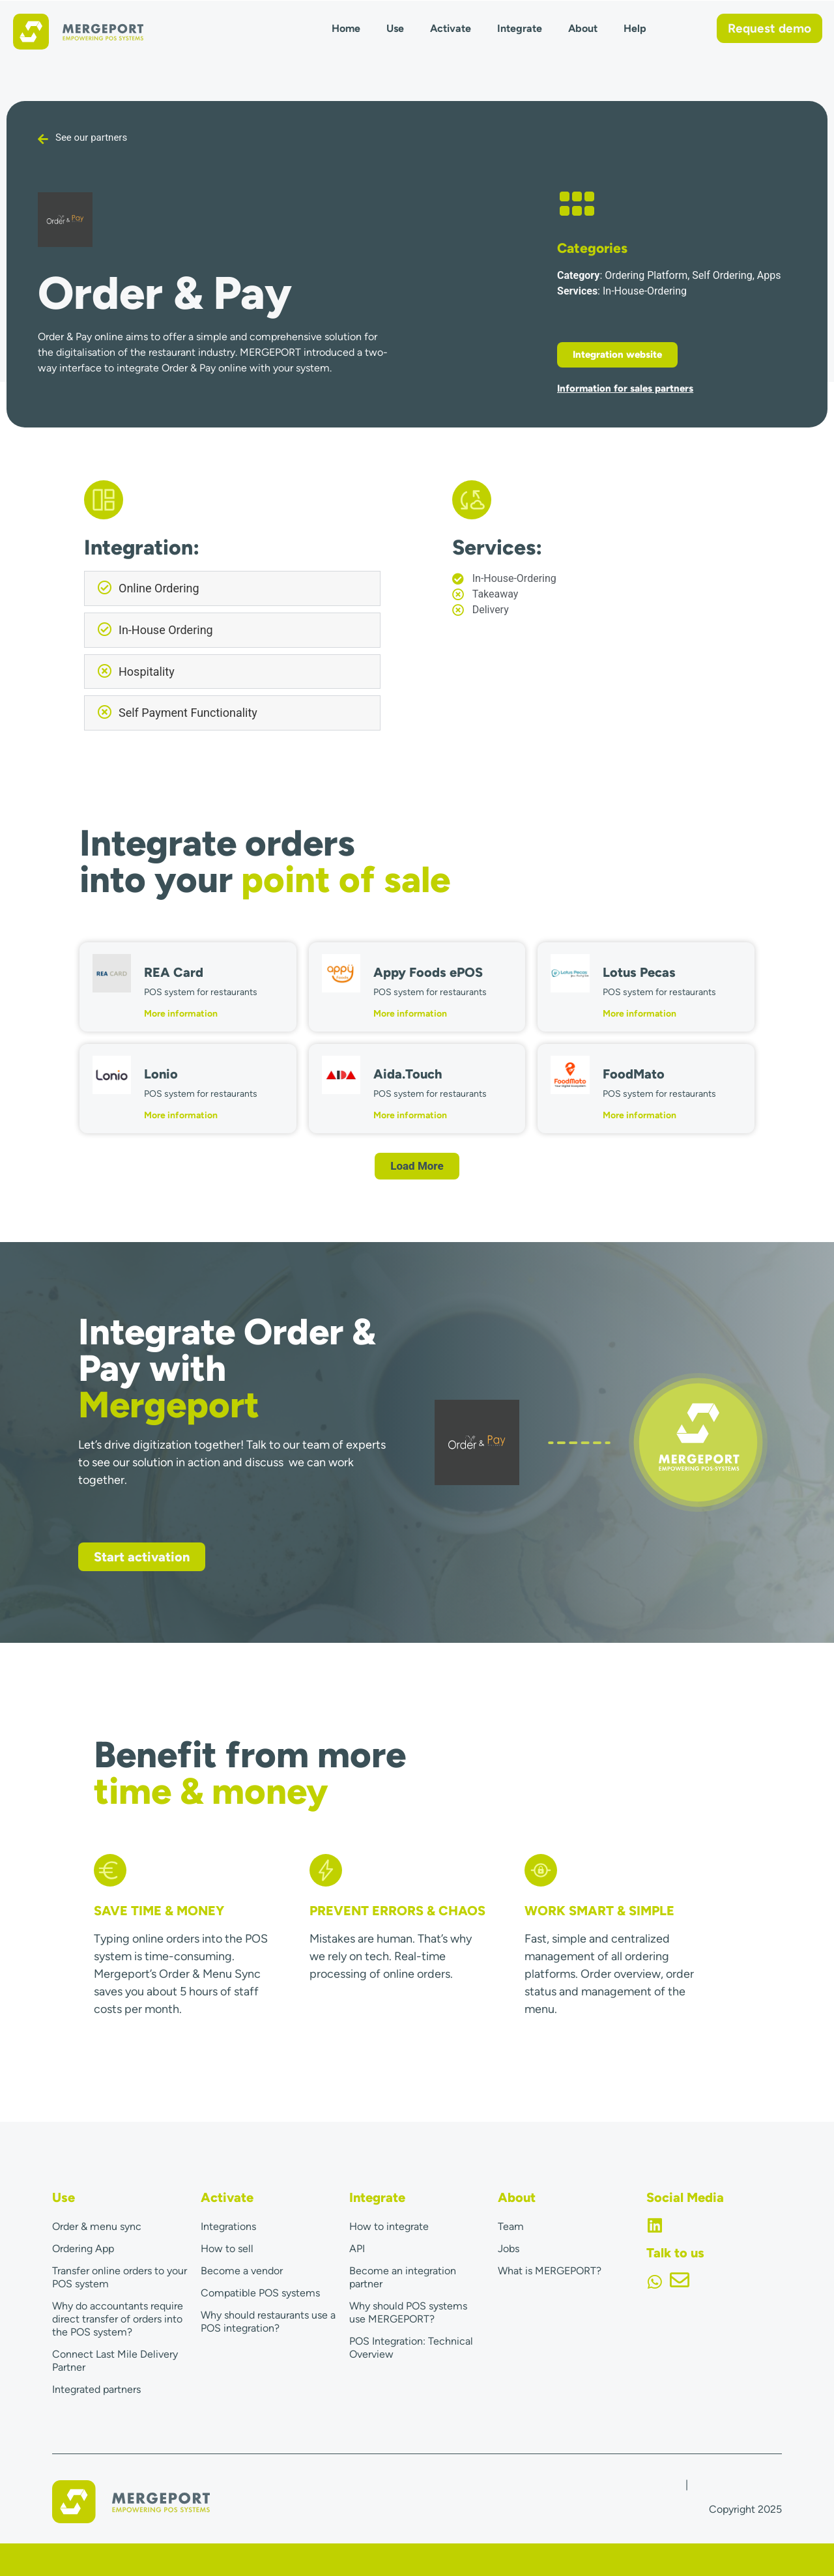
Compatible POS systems (260, 2293)
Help (635, 28)
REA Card (173, 972)
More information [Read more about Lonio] (181, 1115)
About (582, 28)
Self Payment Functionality (188, 712)
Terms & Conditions (736, 2484)
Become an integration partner (402, 2277)
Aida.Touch (407, 1074)
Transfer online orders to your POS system (119, 2277)
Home (346, 28)
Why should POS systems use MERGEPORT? (408, 2312)
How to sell (227, 2248)
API (357, 2248)
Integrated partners (96, 2389)
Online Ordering (159, 588)
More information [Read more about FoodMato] (639, 1115)
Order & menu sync (96, 2226)
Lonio (161, 1074)
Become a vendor (242, 2271)
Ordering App (83, 2248)
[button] (232, 588)
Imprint (666, 2484)
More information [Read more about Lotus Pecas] (639, 1013)
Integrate (519, 28)
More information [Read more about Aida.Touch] (410, 1115)
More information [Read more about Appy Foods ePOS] (410, 1013)
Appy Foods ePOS (428, 972)
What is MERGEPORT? (549, 2271)
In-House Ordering (166, 630)
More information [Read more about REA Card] (181, 1013)
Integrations (228, 2226)
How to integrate (389, 2226)
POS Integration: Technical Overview (411, 2347)
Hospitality (147, 671)
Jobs (508, 2248)
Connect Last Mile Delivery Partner (115, 2360)
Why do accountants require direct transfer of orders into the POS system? (117, 2319)
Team (511, 2226)
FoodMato (634, 1074)
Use (395, 28)
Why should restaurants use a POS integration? (268, 2321)
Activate (450, 28)
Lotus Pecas (639, 972)
